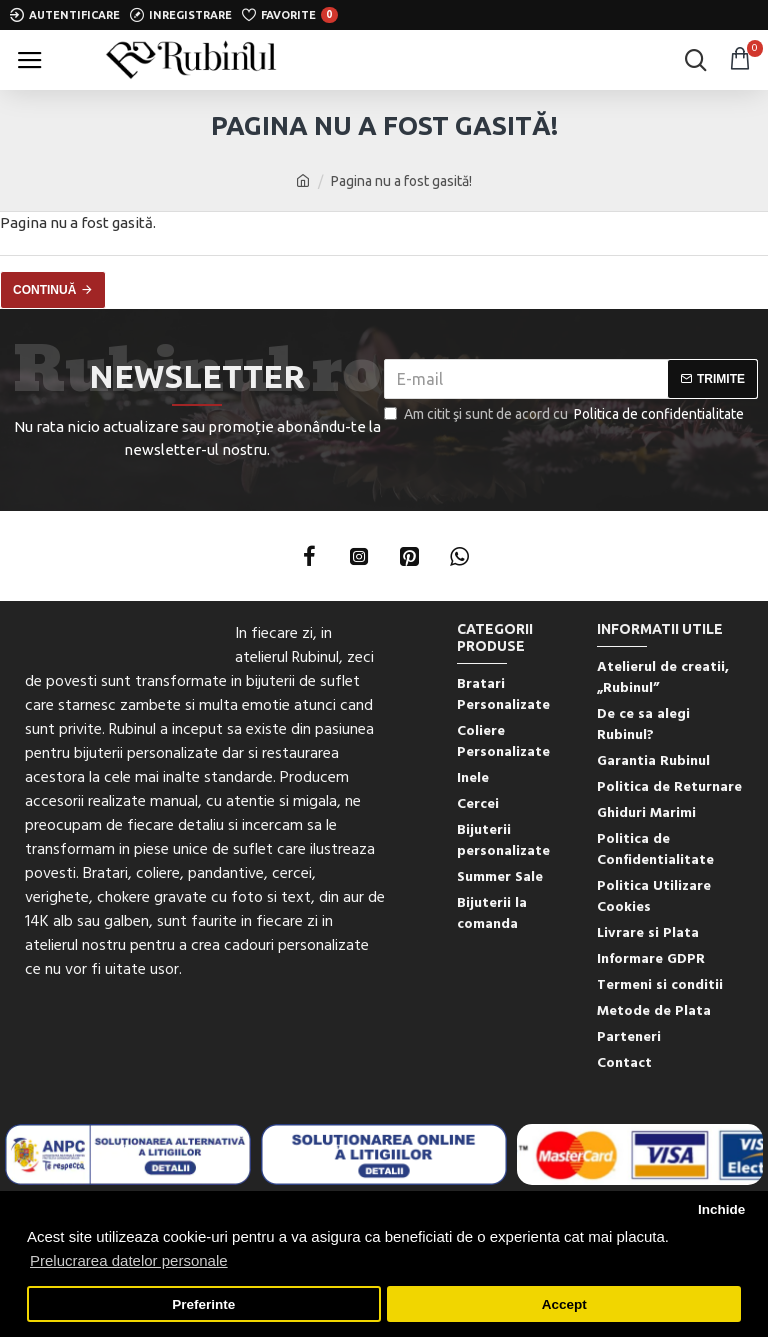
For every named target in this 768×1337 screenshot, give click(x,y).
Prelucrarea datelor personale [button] (129, 1260)
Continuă (44, 290)
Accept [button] (564, 1304)
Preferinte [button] (203, 1304)
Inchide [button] (721, 1209)
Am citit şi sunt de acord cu (565, 414)
